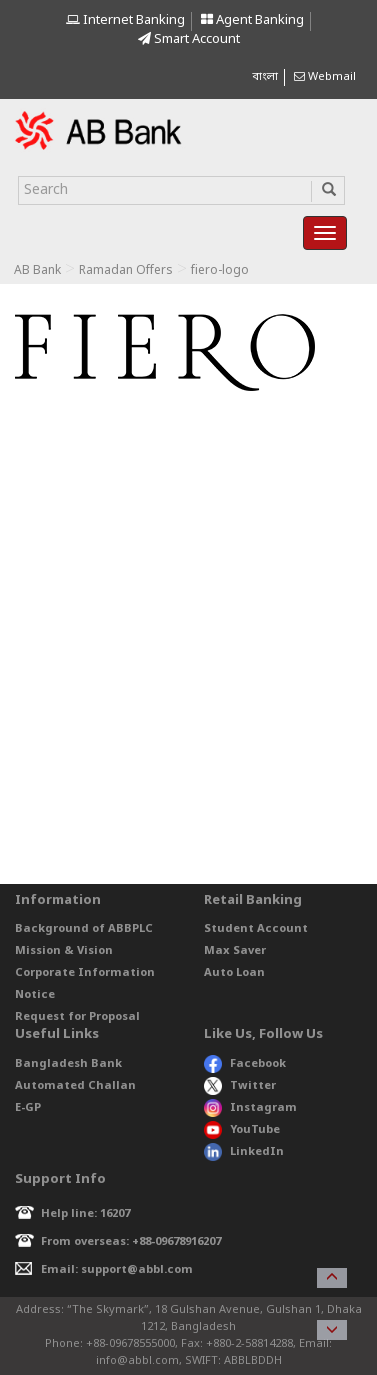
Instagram (250, 1108)
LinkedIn (244, 1152)
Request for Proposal (77, 1017)
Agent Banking (252, 20)
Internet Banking (125, 20)
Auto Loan (234, 973)
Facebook (245, 1064)
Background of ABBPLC (84, 929)
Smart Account (189, 39)
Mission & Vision (64, 951)
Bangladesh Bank (68, 1064)
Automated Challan (75, 1086)
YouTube (242, 1130)
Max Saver (235, 951)
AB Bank (37, 271)
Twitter (240, 1086)
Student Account (256, 929)
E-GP (28, 1108)
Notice (35, 995)
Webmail (325, 77)
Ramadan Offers (126, 271)
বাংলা (265, 77)
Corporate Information (85, 973)
